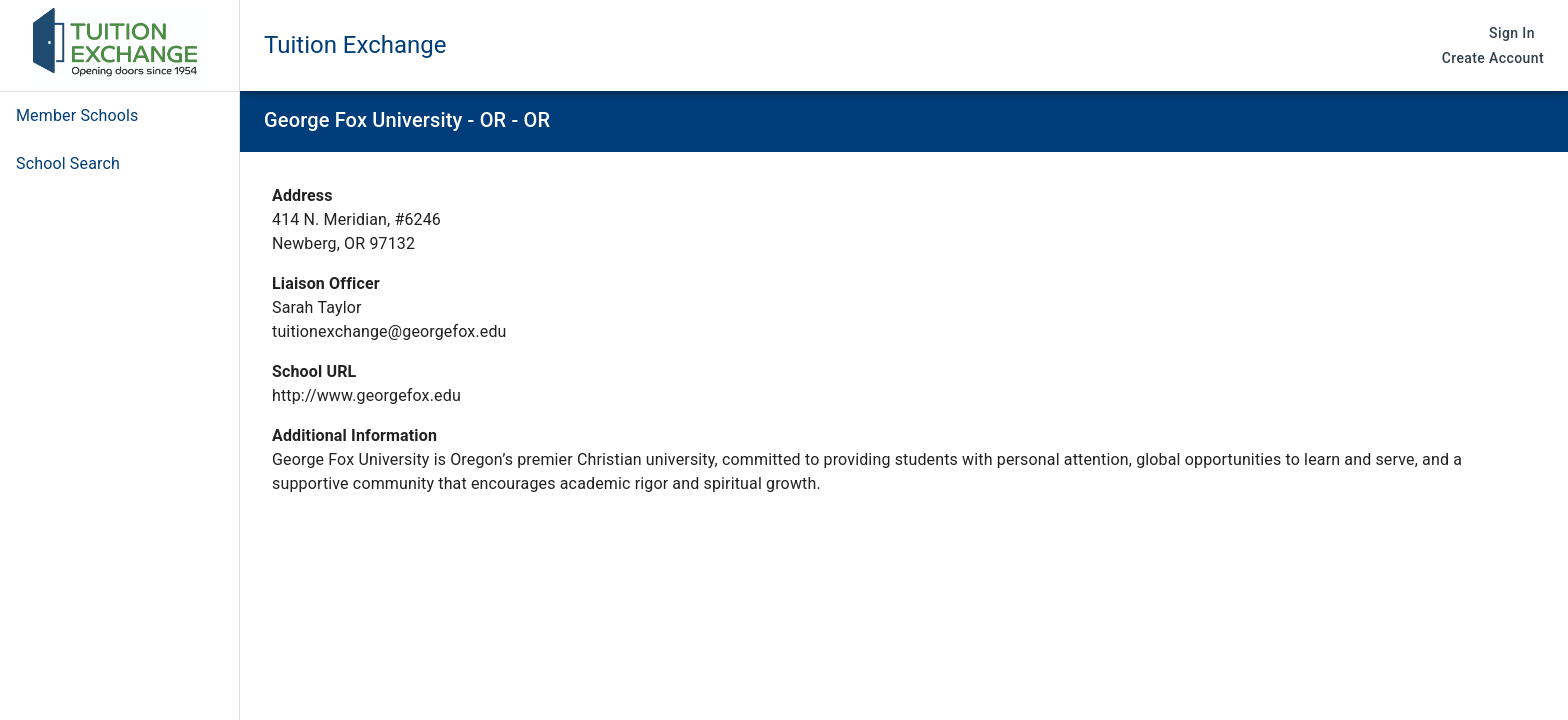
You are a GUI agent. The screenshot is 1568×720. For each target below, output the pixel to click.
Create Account (1493, 58)
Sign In (1512, 33)
